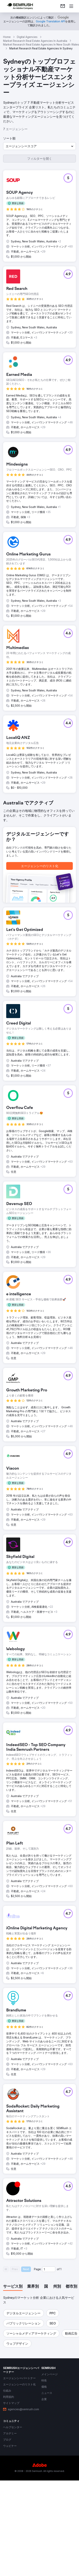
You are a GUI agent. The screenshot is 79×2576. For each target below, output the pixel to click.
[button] (39, 146)
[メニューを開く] (71, 6)
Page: (37, 2269)
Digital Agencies (27, 37)
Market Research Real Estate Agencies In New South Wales (41, 44)
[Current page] (48, 2269)
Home (7, 37)
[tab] (13, 2287)
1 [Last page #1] (60, 2269)
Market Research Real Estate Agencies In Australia (35, 40)
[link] (62, 6)
